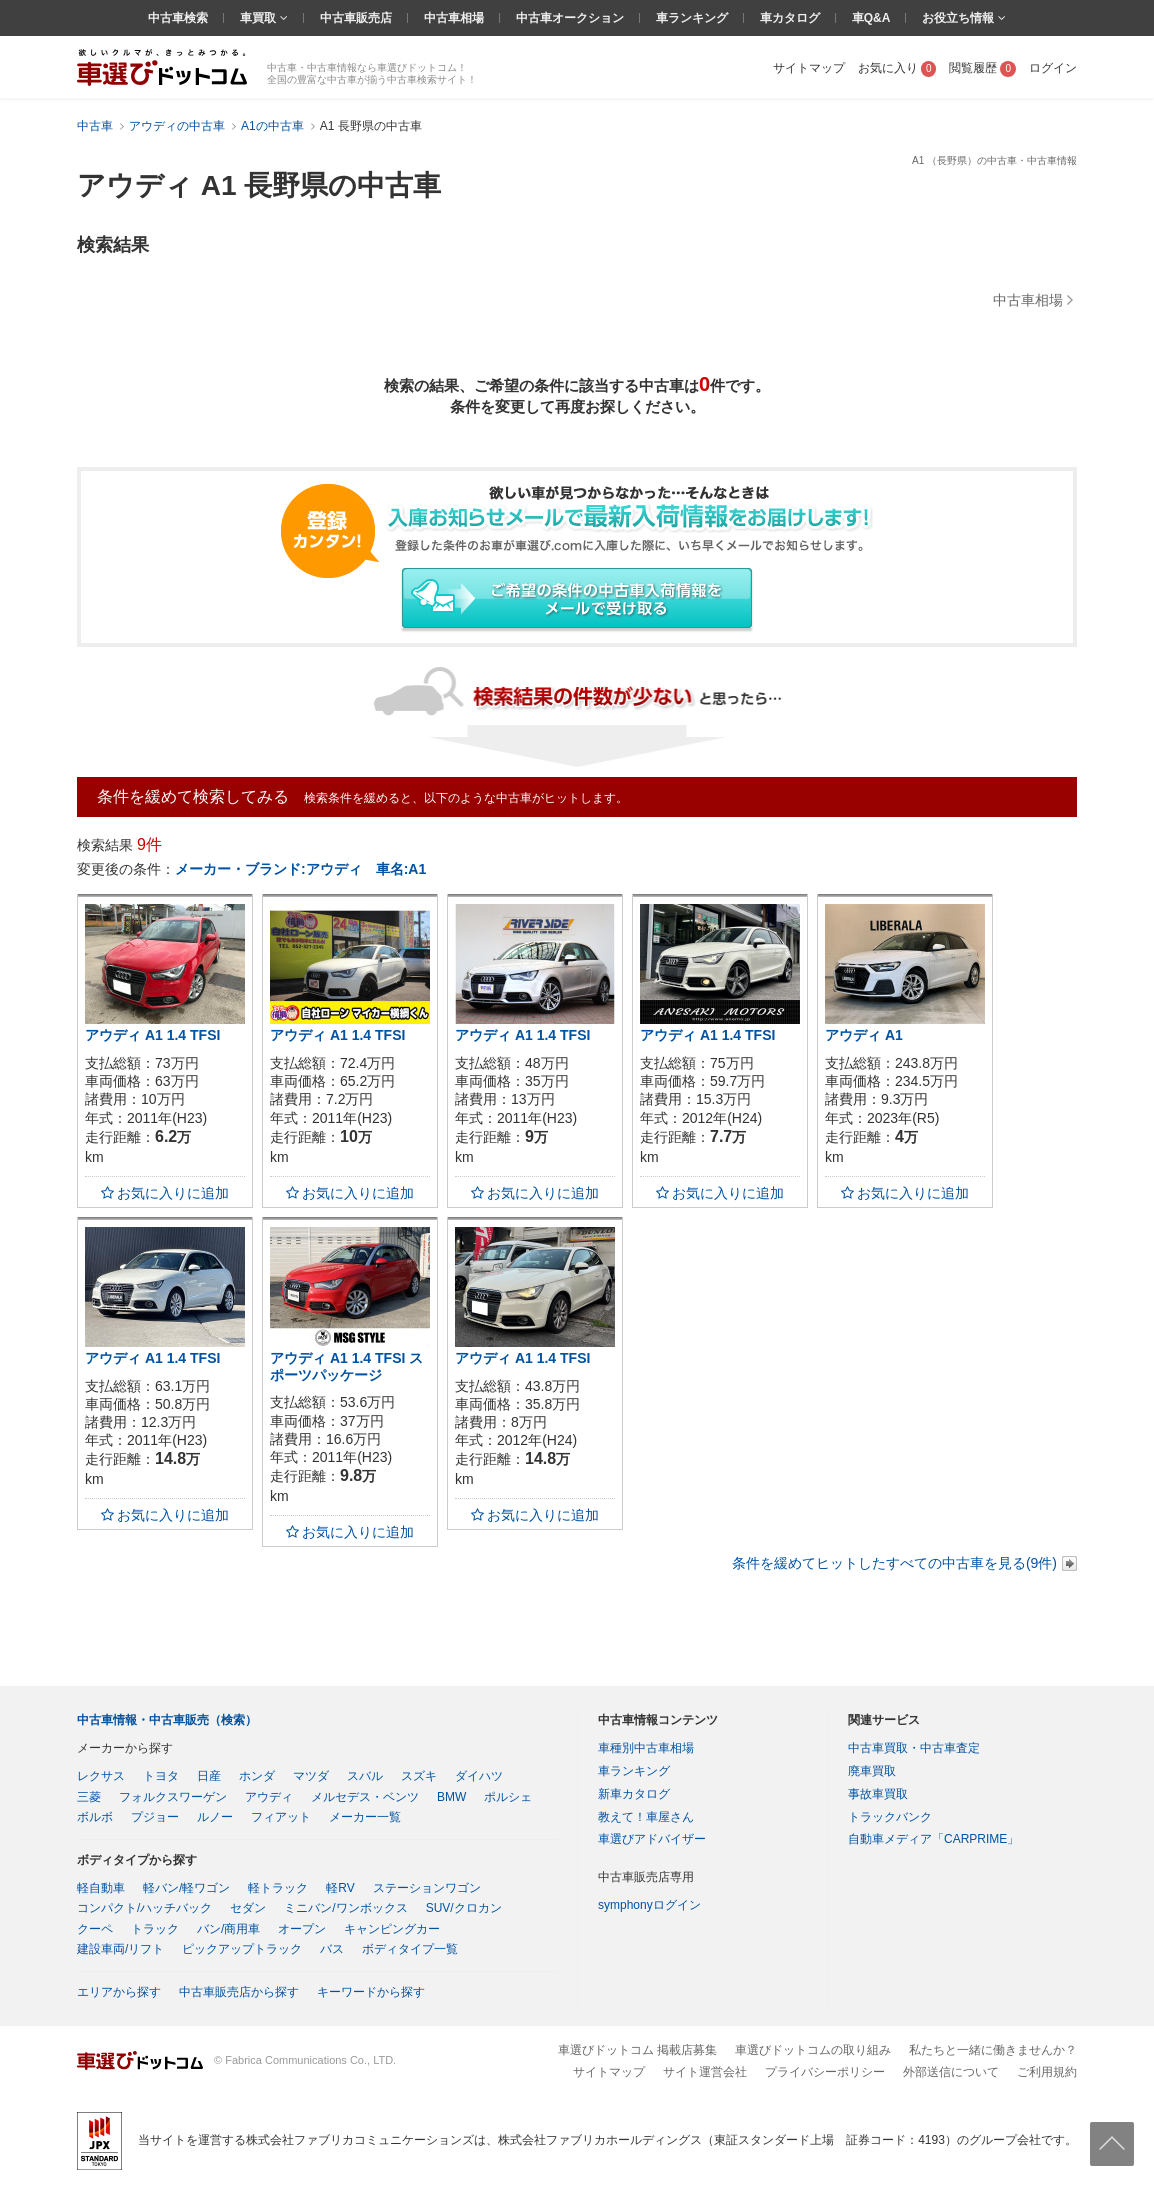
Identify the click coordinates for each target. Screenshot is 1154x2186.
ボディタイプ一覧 (410, 1949)
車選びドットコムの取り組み (813, 2050)
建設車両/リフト (120, 1949)
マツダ (311, 1776)
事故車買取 (878, 1794)
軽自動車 (101, 1888)
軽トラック (278, 1888)
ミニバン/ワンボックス (345, 1908)
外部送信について (951, 2072)
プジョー (155, 1817)
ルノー (215, 1817)
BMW (451, 1797)
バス (332, 1949)
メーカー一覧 (365, 1817)
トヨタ (161, 1776)
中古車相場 (454, 18)
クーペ (95, 1929)
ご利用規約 (1047, 2072)
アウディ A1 (864, 1035)
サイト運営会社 (705, 2072)
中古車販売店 (356, 18)
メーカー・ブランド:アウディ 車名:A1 (300, 869)
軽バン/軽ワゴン (186, 1888)
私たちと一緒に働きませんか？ (993, 2050)
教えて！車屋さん (646, 1817)
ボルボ (95, 1817)
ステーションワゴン (427, 1888)
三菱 (89, 1797)
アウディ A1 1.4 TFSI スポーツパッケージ (346, 1366)
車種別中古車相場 (646, 1748)
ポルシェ (508, 1797)
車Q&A (871, 18)
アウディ (269, 1797)
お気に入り (897, 68)
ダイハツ (479, 1776)
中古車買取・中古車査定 (914, 1748)
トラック (155, 1929)
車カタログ (790, 18)
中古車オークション (570, 18)
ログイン (1053, 68)
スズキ (419, 1776)
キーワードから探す (371, 1992)
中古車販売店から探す (239, 1992)
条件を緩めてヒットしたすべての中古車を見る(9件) (894, 1563)
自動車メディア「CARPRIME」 (933, 1839)
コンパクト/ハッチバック (144, 1908)
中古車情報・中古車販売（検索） (167, 1720)
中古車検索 (178, 18)
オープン (302, 1929)
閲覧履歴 (982, 68)
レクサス (101, 1776)
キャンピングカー (392, 1929)
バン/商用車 (228, 1929)
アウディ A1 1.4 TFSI (152, 1035)
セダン (248, 1908)
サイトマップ (809, 68)
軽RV (340, 1888)
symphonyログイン (649, 1905)
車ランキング (692, 18)
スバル (365, 1776)
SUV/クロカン (464, 1908)
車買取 (259, 18)
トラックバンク (890, 1817)
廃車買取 (872, 1771)
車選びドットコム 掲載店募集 (637, 2050)
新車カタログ (634, 1794)
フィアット (281, 1817)
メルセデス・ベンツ (365, 1797)
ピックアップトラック (242, 1949)
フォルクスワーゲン (173, 1797)
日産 (209, 1776)
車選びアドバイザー (652, 1839)
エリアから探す (119, 1992)
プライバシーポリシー (825, 2072)
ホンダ (257, 1776)
